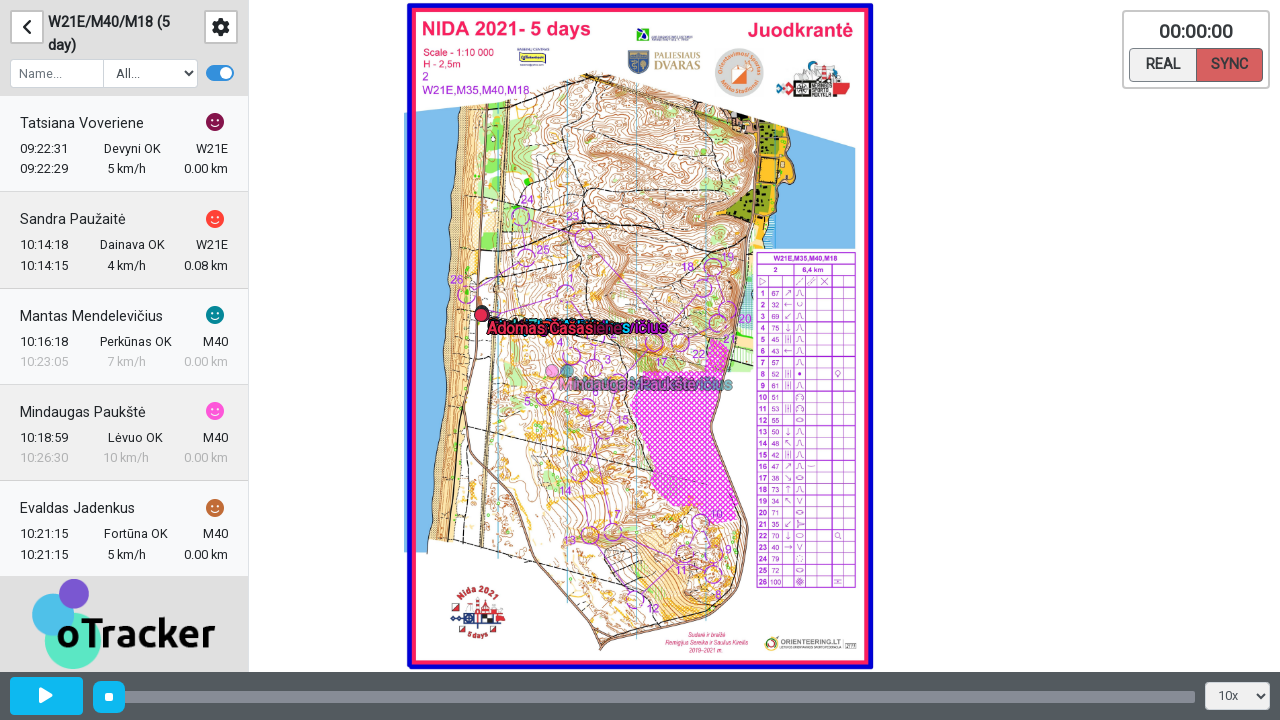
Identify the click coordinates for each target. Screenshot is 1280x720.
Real (1163, 63)
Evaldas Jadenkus (77, 508)
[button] (570, 374)
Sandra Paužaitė (73, 219)
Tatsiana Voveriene (82, 123)
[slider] (109, 697)
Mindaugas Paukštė (83, 412)
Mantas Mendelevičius (91, 316)
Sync (1229, 63)
